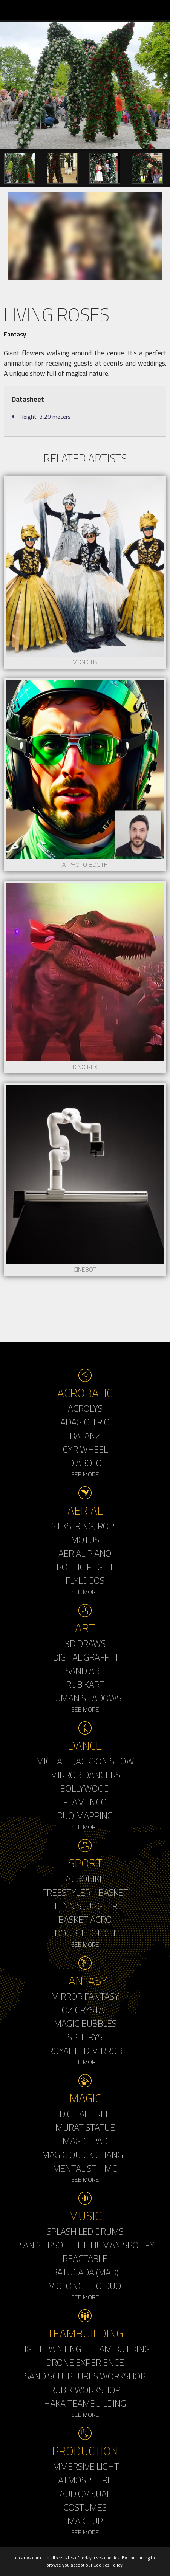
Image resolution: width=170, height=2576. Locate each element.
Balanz (85, 1435)
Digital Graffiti (85, 1657)
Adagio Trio (85, 1422)
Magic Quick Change (85, 2154)
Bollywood (85, 1788)
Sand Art (85, 1671)
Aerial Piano (85, 1553)
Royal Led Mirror (85, 2050)
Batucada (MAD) (85, 2272)
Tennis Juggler (85, 1906)
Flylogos (85, 1580)
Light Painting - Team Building (85, 2349)
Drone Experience (85, 2362)
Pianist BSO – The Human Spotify (85, 2245)
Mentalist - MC (85, 2168)
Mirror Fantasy (85, 1996)
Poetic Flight (85, 1567)
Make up (85, 2521)
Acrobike (85, 1878)
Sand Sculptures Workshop (85, 2376)
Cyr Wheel (85, 1449)
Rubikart (85, 1684)
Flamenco (85, 1802)
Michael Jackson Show (85, 1761)
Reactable (85, 2258)
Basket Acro (85, 1919)
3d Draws (85, 1643)
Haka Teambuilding (85, 2403)
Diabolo (85, 1463)
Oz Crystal (85, 2010)
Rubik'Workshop (85, 2389)
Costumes (85, 2507)
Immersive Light (85, 2466)
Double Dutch (85, 1933)
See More (85, 1474)
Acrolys (85, 1408)
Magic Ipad (85, 2141)
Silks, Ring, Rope (85, 1526)
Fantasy (15, 334)
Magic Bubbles (85, 2023)
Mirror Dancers (85, 1774)
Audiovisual (85, 2493)
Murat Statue (85, 2127)
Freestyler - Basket (85, 1892)
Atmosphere (85, 2480)
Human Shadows (85, 1698)
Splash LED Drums (85, 2231)
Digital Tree (85, 2114)
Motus (85, 1539)
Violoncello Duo (85, 2286)
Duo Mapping (85, 1815)
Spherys (85, 2037)
